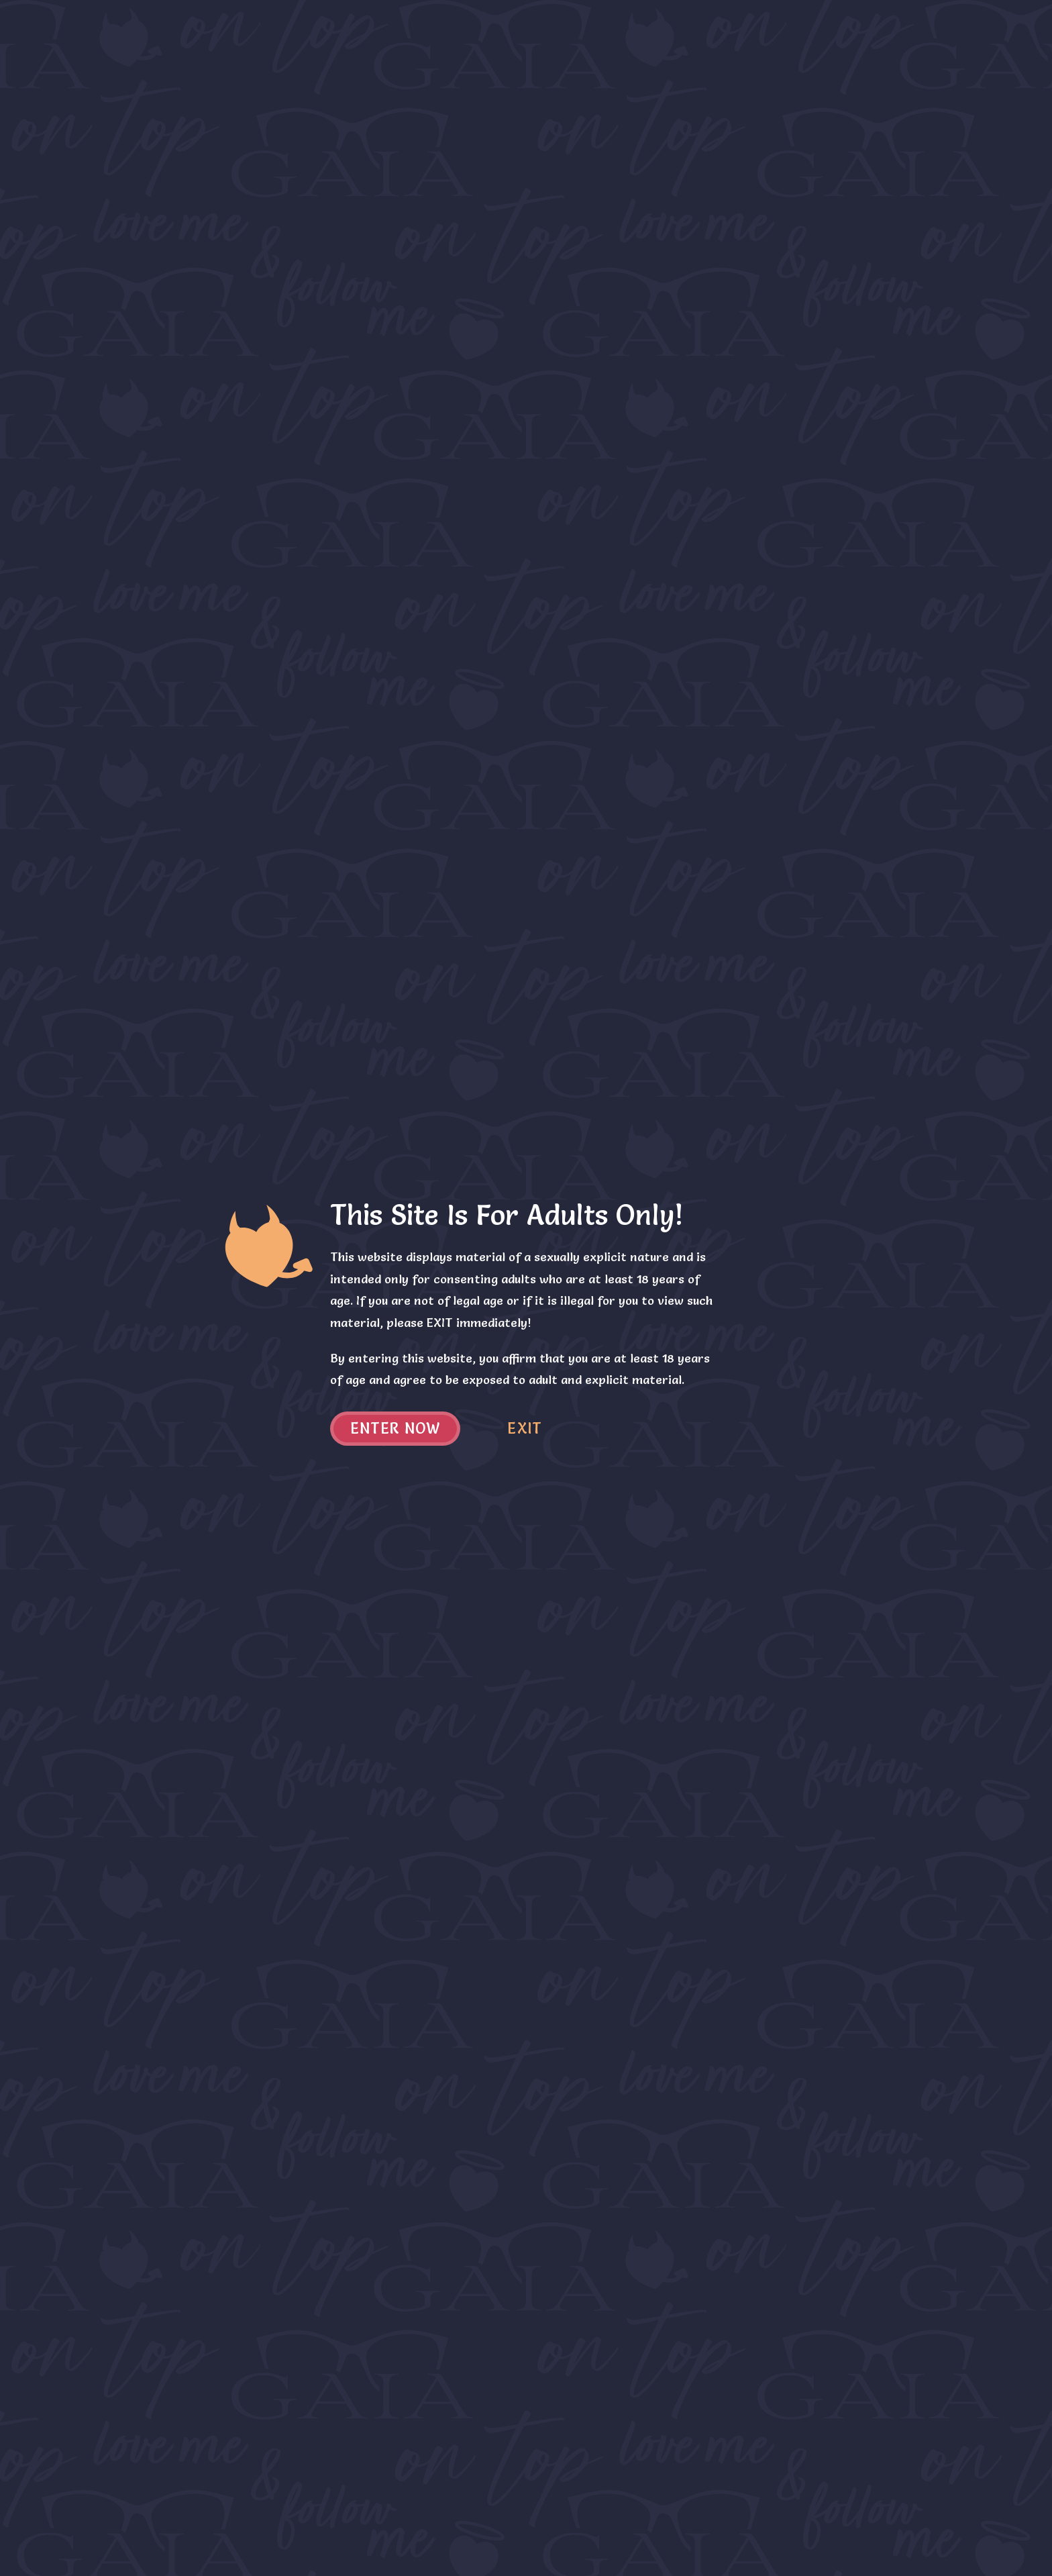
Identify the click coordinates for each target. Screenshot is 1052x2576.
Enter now (395, 1429)
